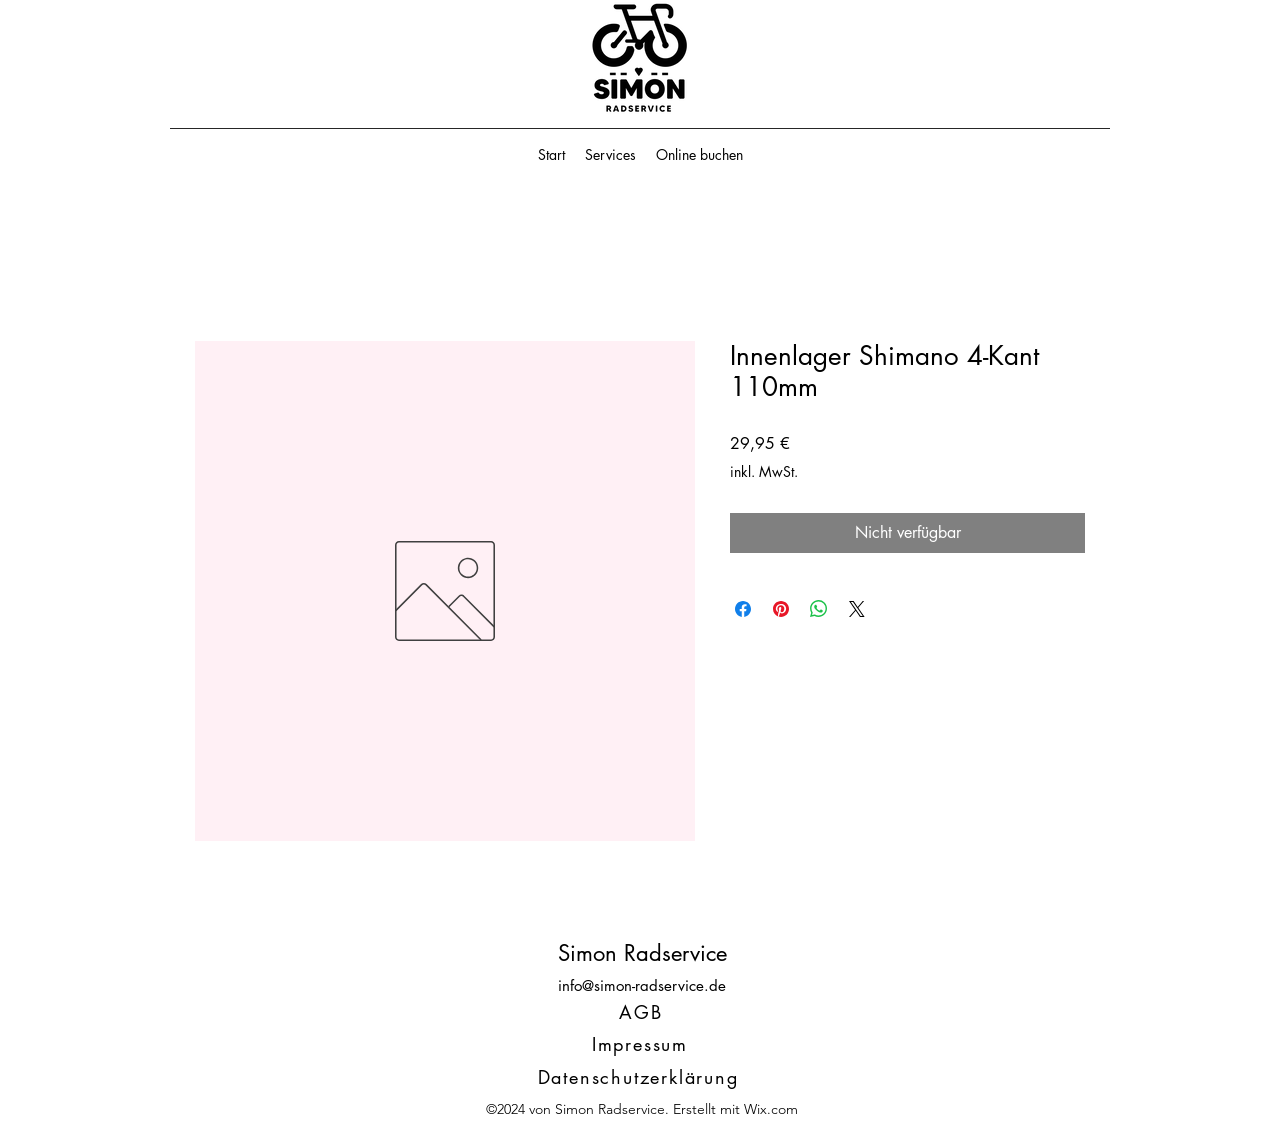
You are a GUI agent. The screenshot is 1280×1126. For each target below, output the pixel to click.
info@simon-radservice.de (642, 985)
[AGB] (643, 1012)
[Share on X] (857, 609)
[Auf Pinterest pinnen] (781, 609)
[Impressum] (642, 1044)
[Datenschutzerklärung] (640, 1077)
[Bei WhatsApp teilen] (819, 609)
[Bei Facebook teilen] (743, 609)
